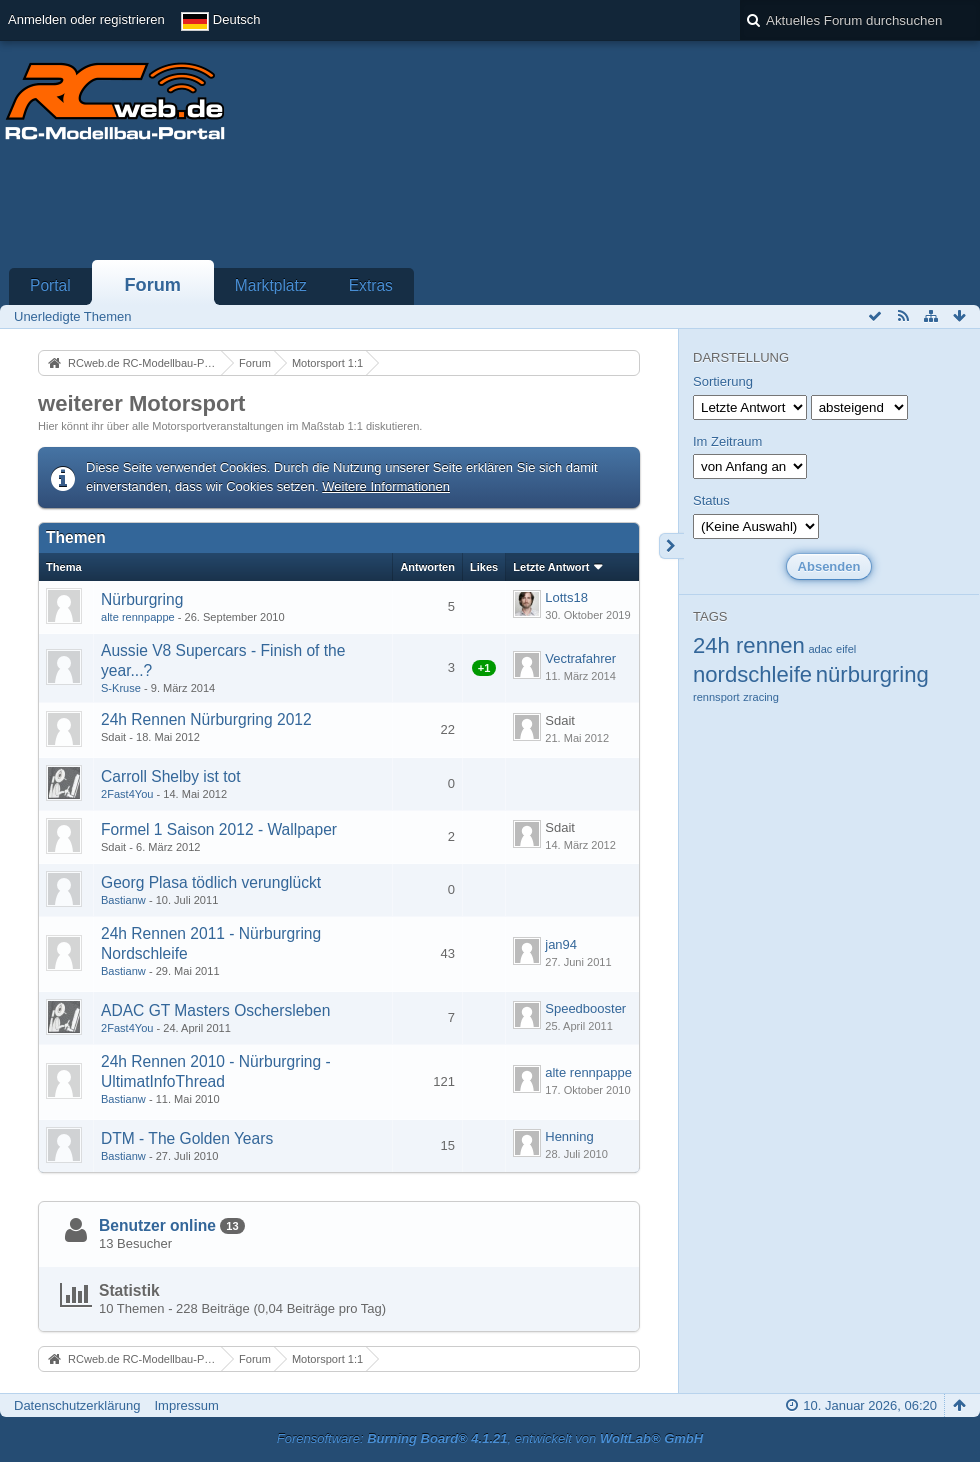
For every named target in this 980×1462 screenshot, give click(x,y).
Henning (569, 1136)
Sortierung (723, 381)
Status (711, 500)
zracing (761, 697)
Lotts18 (566, 597)
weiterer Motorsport (141, 403)
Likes (484, 567)
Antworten (427, 567)
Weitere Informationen (386, 486)
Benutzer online (157, 1225)
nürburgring (872, 674)
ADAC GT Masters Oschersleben (215, 1010)
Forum (152, 285)
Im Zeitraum (727, 441)
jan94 (561, 944)
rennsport (716, 697)
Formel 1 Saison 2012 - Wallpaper (219, 829)
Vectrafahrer (580, 658)
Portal (50, 285)
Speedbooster (585, 1008)
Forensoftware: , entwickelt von (490, 1438)
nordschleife (752, 674)
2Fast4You (127, 794)
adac (820, 649)
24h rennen (749, 645)
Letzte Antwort (551, 567)
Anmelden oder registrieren (86, 19)
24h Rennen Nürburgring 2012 (206, 719)
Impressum (186, 1405)
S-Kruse (121, 688)
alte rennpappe (138, 617)
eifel (846, 649)
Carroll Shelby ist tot (171, 776)
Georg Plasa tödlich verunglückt (211, 882)
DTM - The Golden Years (187, 1138)
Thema (64, 567)
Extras (371, 285)
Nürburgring (142, 599)
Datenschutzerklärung (77, 1405)
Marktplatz (271, 285)
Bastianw (123, 900)
